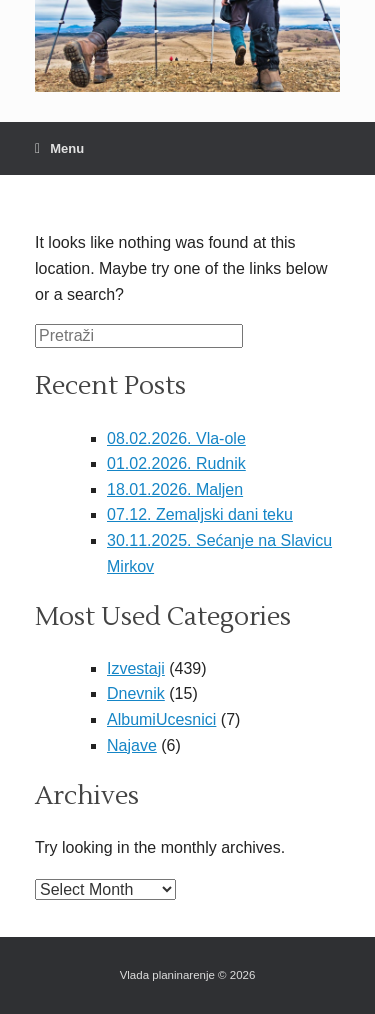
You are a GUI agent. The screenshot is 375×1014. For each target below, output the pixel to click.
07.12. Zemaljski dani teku (200, 514)
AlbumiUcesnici (161, 719)
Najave (132, 745)
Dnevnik (136, 693)
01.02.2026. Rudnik (176, 463)
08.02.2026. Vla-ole (176, 438)
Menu (59, 148)
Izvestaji (136, 668)
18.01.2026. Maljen (175, 489)
